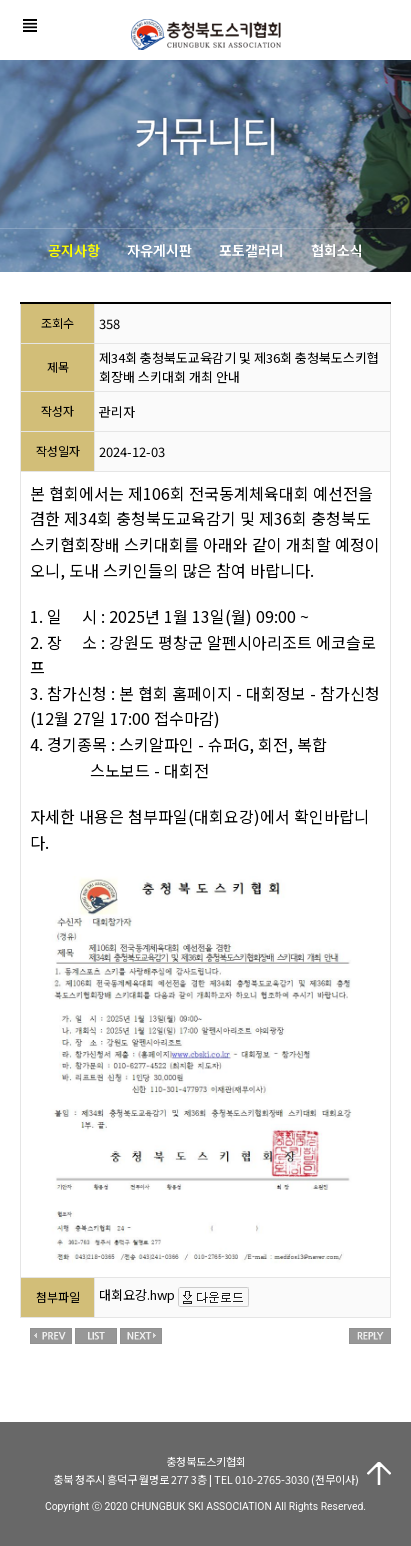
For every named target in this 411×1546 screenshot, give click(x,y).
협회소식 (337, 250)
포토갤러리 (251, 250)
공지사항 (74, 250)
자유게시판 (159, 250)
